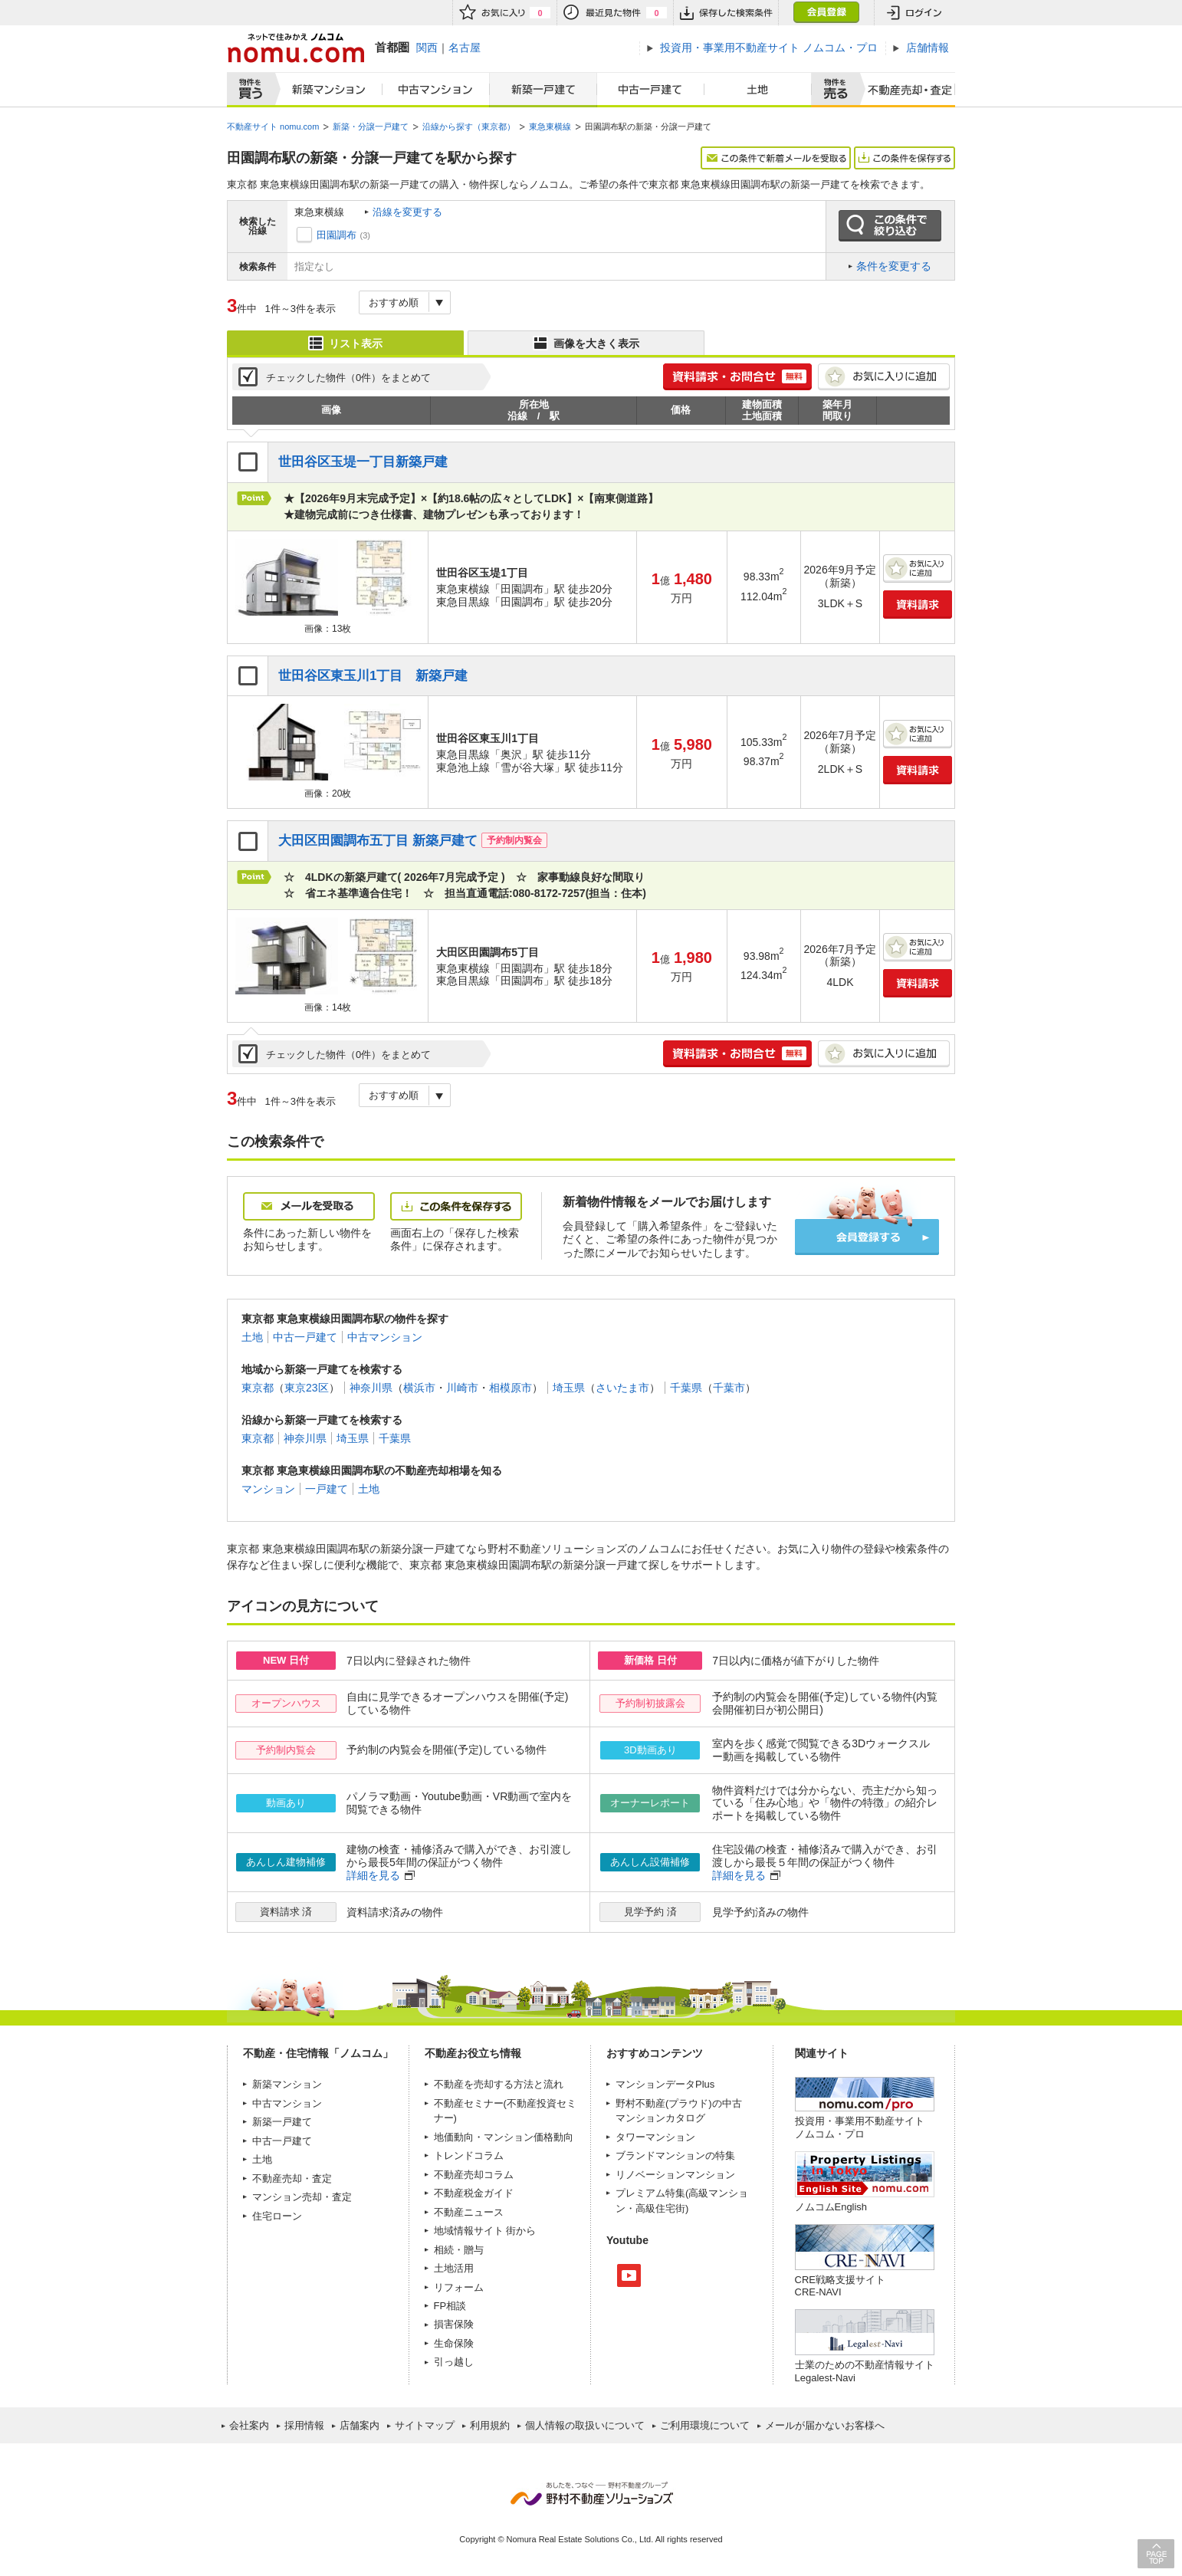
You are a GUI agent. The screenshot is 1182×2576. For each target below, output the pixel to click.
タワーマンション (655, 2137)
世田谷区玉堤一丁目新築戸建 (363, 462)
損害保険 (454, 2324)
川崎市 (462, 1388)
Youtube (629, 2275)
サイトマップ (425, 2425)
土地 (758, 89)
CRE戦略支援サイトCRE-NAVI (840, 2286)
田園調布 (336, 235)
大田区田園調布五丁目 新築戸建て (378, 840)
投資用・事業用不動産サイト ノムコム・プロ (859, 2127)
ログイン (914, 12)
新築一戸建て (543, 89)
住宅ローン (277, 2216)
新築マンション (325, 89)
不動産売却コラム (474, 2174)
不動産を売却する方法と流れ (498, 2084)
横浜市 (419, 1388)
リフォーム (459, 2287)
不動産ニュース (469, 2212)
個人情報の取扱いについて (585, 2425)
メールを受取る (309, 1206)
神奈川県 (371, 1388)
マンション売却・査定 (302, 2197)
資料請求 (917, 604)
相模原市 (510, 1388)
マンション (268, 1489)
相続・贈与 (459, 2250)
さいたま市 (622, 1388)
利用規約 (490, 2425)
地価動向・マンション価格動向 (503, 2137)
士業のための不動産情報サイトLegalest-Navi (864, 2371)
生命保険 (454, 2343)
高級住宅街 (660, 2208)
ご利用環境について (705, 2425)
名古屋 (464, 47)
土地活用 (454, 2268)
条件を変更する (893, 266)
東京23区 (306, 1388)
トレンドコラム (469, 2155)
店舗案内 (359, 2425)
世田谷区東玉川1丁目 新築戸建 (373, 676)
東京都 (257, 1388)
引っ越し (454, 2361)
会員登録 (826, 12)
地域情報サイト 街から (485, 2230)
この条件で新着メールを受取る (776, 157)
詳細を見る (373, 1875)
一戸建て (326, 1489)
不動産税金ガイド (474, 2193)
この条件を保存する (904, 157)
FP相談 (450, 2306)
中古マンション (436, 89)
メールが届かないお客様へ (825, 2425)
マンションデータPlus (665, 2084)
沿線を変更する (407, 212)
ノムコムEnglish (831, 2207)
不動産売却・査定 (292, 2178)
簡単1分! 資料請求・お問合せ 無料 (737, 376)
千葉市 (729, 1388)
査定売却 (904, 89)
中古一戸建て (650, 89)
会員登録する (867, 1237)
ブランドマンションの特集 (675, 2155)
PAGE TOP (1156, 2553)
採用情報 (304, 2425)
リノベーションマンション (675, 2174)
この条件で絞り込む (890, 226)
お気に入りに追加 (884, 376)
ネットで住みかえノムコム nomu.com (295, 48)
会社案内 (249, 2425)
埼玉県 (569, 1388)
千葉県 (686, 1388)
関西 (427, 47)
